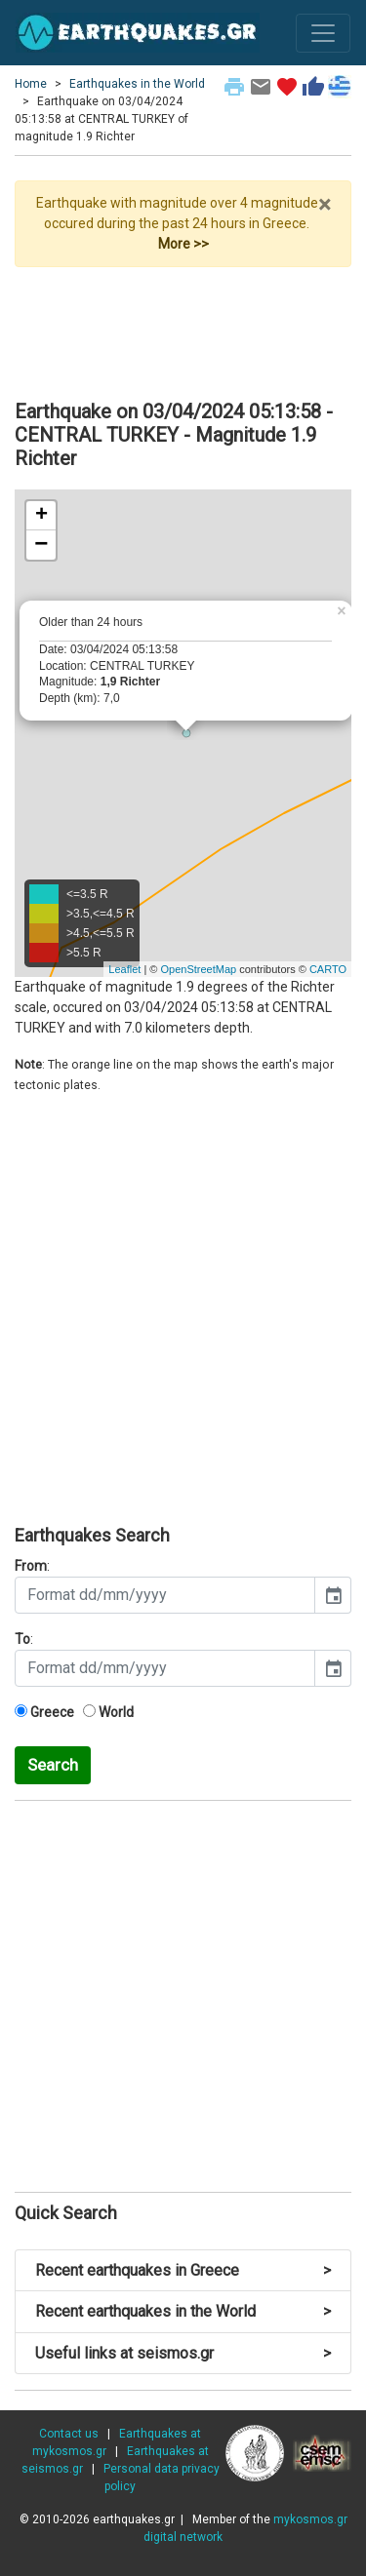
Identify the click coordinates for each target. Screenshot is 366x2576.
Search (52, 1765)
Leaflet (124, 969)
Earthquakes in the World (137, 84)
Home (31, 84)
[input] (165, 1595)
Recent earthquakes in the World (183, 2311)
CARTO (327, 969)
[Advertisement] (183, 325)
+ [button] (41, 515)
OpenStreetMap (198, 969)
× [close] (324, 204)
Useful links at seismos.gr (183, 2353)
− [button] (41, 545)
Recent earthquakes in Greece (183, 2270)
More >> (183, 244)
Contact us (69, 2433)
